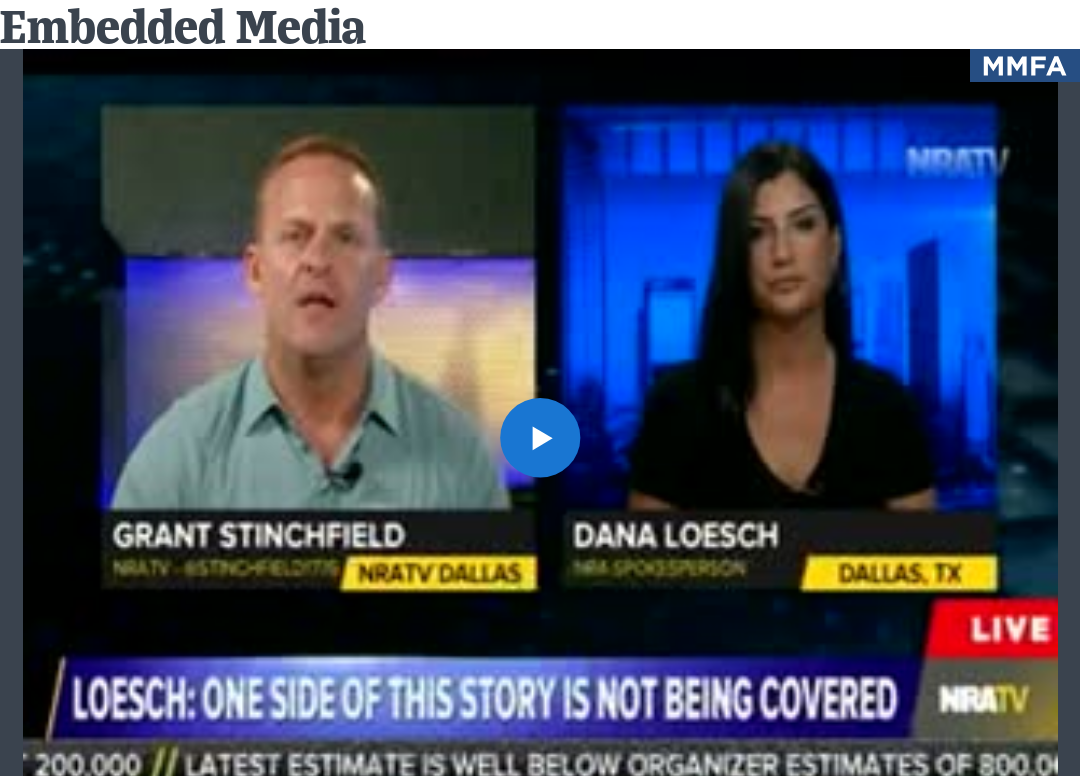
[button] (539, 437)
